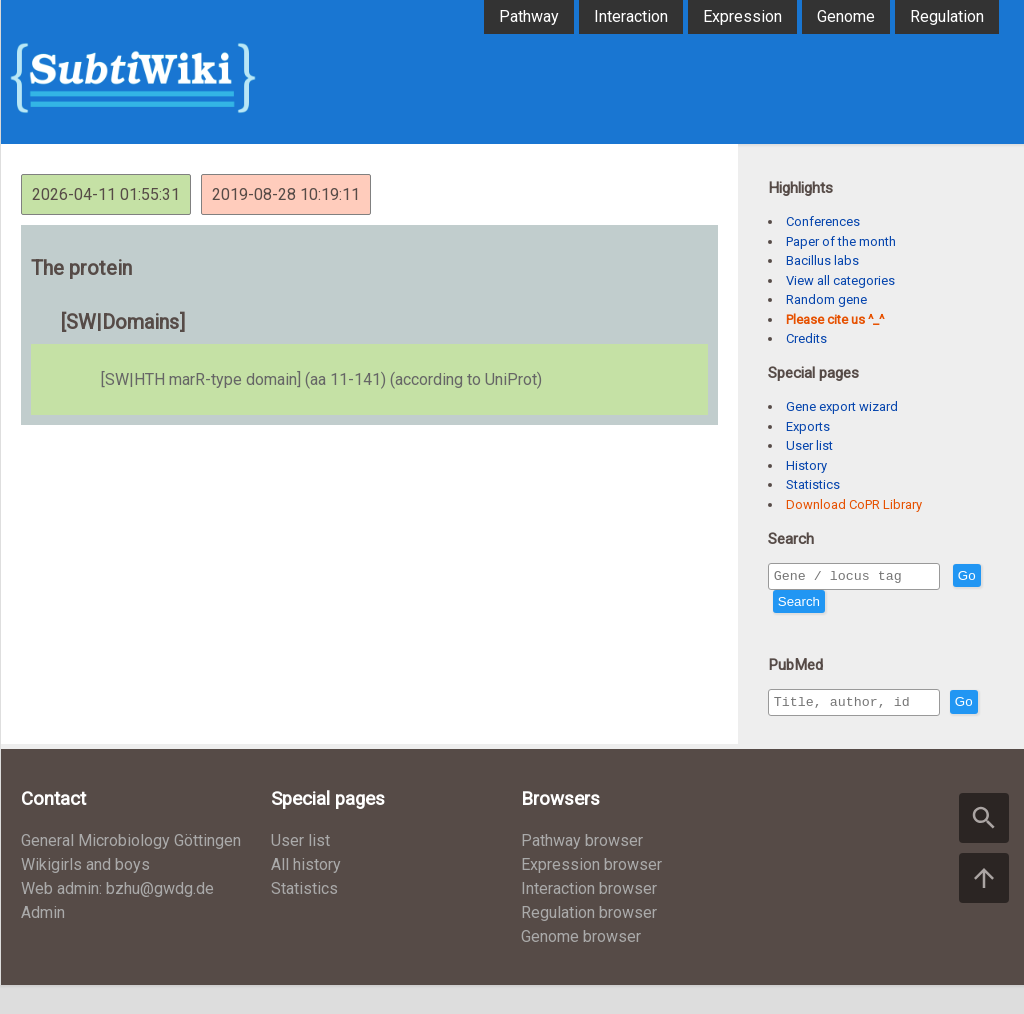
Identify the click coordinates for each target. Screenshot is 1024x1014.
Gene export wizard (842, 406)
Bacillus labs (822, 260)
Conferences (823, 221)
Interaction (631, 16)
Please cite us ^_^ (835, 319)
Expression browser (591, 893)
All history (306, 893)
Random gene (826, 299)
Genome (846, 16)
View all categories (840, 280)
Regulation (947, 16)
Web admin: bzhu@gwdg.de (117, 917)
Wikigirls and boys (85, 893)
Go (787, 604)
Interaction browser (589, 917)
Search (835, 604)
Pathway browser (582, 869)
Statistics (813, 484)
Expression (742, 16)
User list (809, 445)
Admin (43, 941)
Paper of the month (841, 241)
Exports (808, 426)
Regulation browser (589, 941)
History (806, 465)
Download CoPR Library (854, 504)
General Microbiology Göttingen (131, 869)
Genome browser (581, 965)
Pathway (529, 16)
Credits (806, 338)
